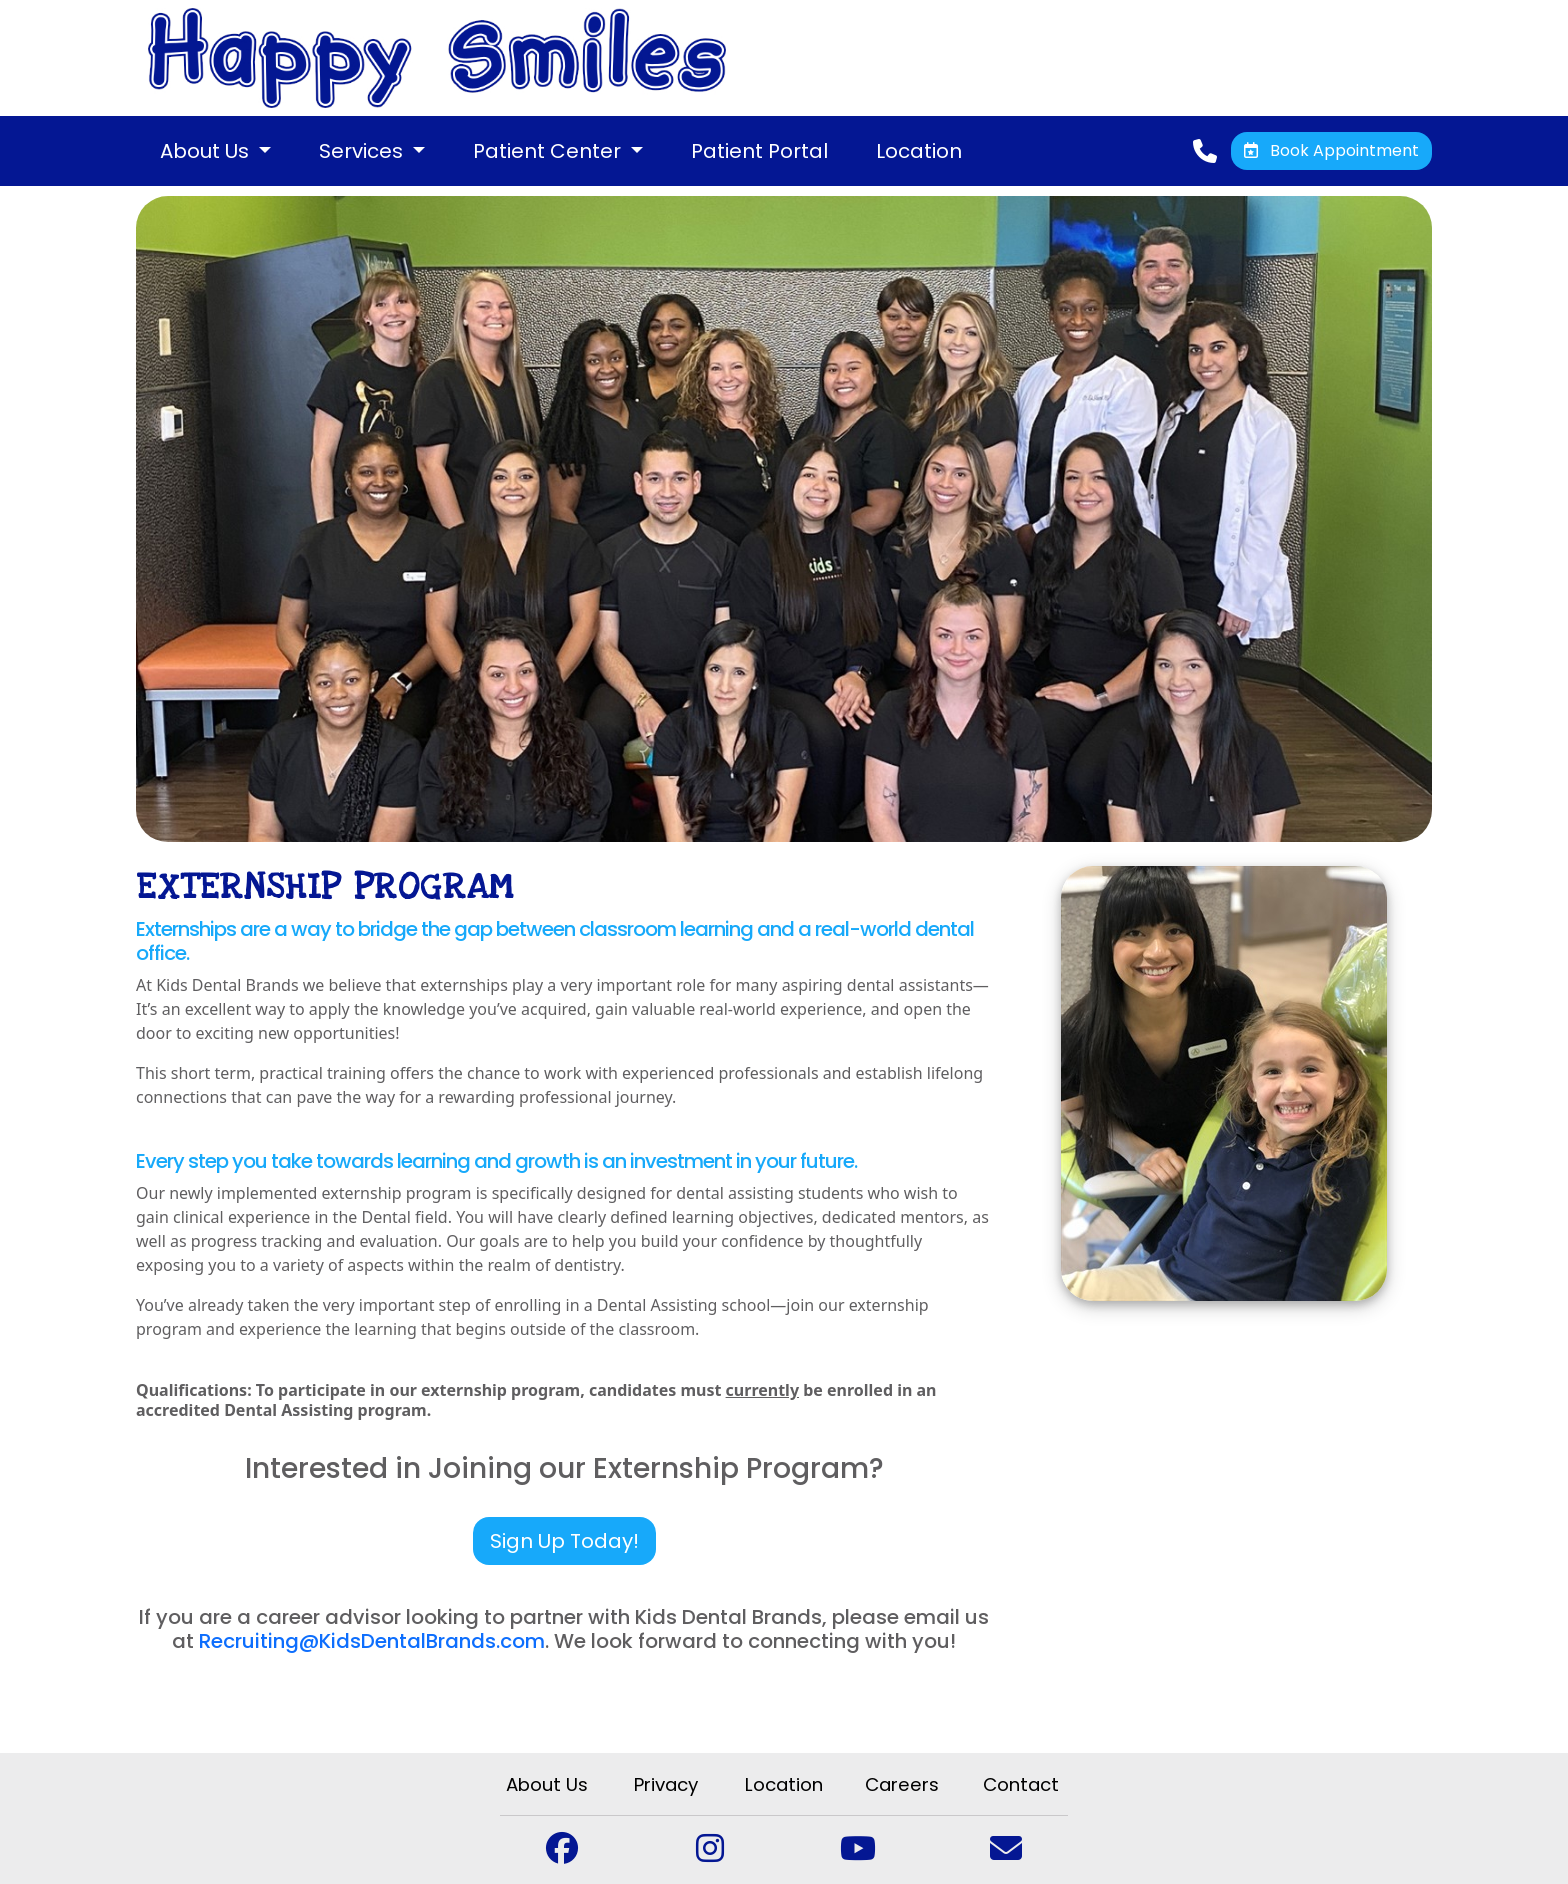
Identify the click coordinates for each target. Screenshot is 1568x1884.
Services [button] (363, 151)
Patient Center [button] (549, 151)
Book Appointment (1331, 150)
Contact (1021, 1784)
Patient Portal (759, 151)
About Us (547, 1784)
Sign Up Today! (564, 1541)
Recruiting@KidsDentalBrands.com (372, 1641)
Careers (902, 1784)
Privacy (666, 1784)
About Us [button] (207, 151)
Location (919, 151)
